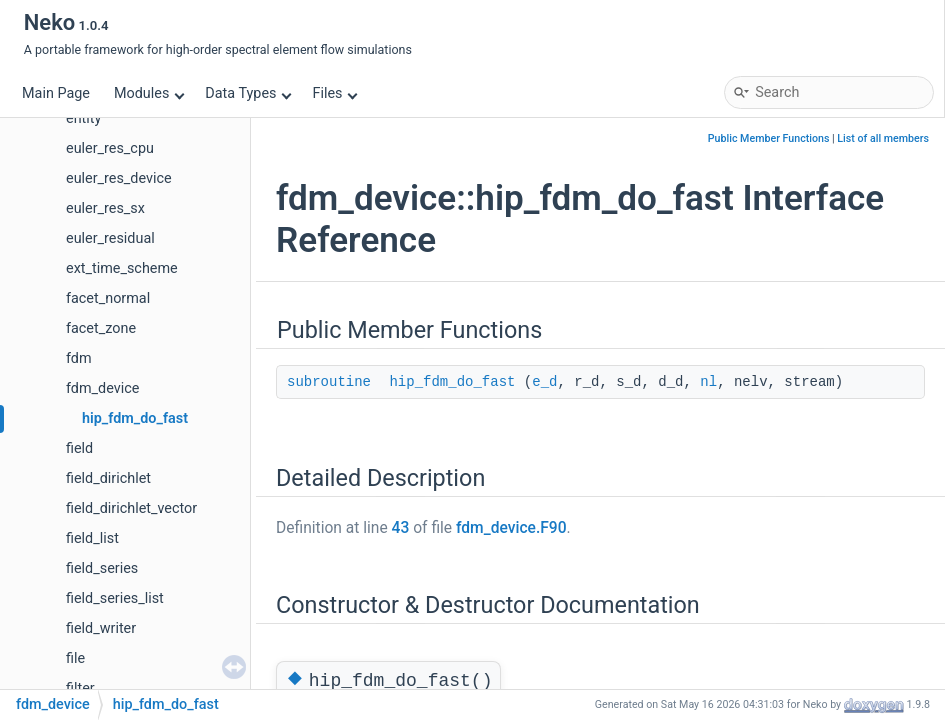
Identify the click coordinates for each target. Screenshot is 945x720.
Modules (149, 93)
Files (334, 93)
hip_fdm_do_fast (135, 418)
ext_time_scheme (122, 268)
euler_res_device (119, 178)
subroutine (329, 382)
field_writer (101, 628)
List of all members (883, 138)
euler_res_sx (105, 208)
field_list (92, 538)
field (79, 448)
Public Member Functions (769, 138)
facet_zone (101, 328)
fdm (79, 358)
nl (708, 382)
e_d (544, 382)
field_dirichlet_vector (131, 508)
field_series (102, 568)
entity (83, 118)
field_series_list (115, 598)
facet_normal (108, 298)
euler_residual (110, 238)
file (75, 658)
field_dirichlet (108, 478)
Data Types (248, 93)
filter (80, 688)
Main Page (56, 93)
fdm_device (102, 388)
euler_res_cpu (110, 148)
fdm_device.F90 (511, 528)
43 (401, 528)
